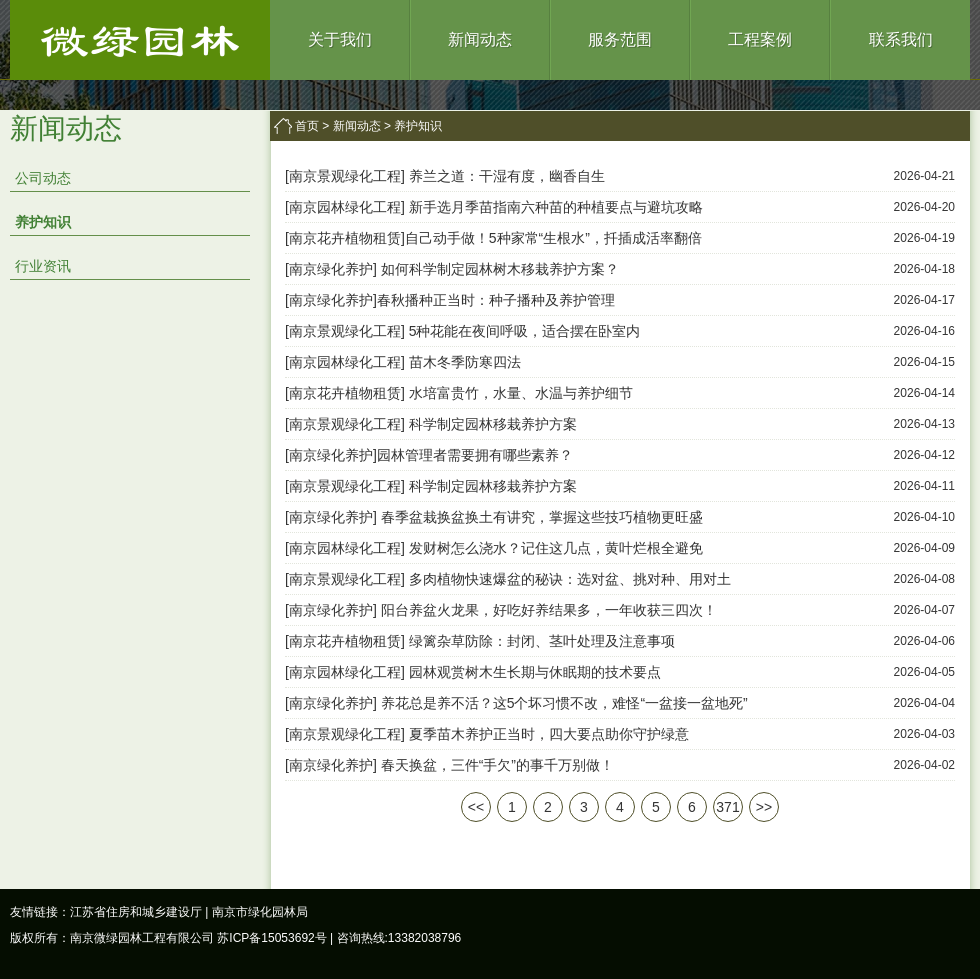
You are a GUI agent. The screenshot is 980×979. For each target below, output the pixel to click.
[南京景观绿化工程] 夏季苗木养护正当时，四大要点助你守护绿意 (487, 734)
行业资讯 (43, 266)
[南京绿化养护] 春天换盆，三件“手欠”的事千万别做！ (449, 765)
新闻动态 (480, 39)
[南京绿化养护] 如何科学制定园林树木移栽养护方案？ (452, 269)
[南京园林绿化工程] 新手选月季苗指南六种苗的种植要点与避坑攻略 (494, 207)
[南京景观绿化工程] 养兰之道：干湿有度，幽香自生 (445, 176)
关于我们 (340, 39)
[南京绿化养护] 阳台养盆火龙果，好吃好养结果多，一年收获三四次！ (501, 610)
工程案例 (760, 39)
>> (764, 807)
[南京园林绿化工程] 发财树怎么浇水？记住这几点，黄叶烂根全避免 (494, 548)
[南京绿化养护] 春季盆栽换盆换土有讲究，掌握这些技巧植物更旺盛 (494, 517)
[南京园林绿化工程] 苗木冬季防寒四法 (403, 362)
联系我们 (901, 39)
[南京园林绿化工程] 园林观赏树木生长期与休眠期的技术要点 (473, 672)
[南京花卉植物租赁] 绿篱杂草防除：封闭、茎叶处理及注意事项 (480, 641)
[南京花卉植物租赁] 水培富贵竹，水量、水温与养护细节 (459, 393)
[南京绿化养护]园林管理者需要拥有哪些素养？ (429, 455)
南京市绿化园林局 (260, 912)
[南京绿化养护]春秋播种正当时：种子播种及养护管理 (450, 300)
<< (476, 807)
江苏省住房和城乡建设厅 (136, 912)
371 (727, 807)
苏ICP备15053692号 (271, 938)
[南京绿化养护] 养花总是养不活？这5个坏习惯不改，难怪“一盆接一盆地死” (516, 703)
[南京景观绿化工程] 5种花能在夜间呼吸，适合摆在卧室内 (462, 331)
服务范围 (620, 39)
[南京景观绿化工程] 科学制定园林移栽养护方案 (431, 424)
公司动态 (43, 178)
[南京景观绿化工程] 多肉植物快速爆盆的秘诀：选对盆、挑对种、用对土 (508, 579)
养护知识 (43, 222)
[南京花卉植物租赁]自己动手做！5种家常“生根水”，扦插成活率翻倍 (493, 238)
